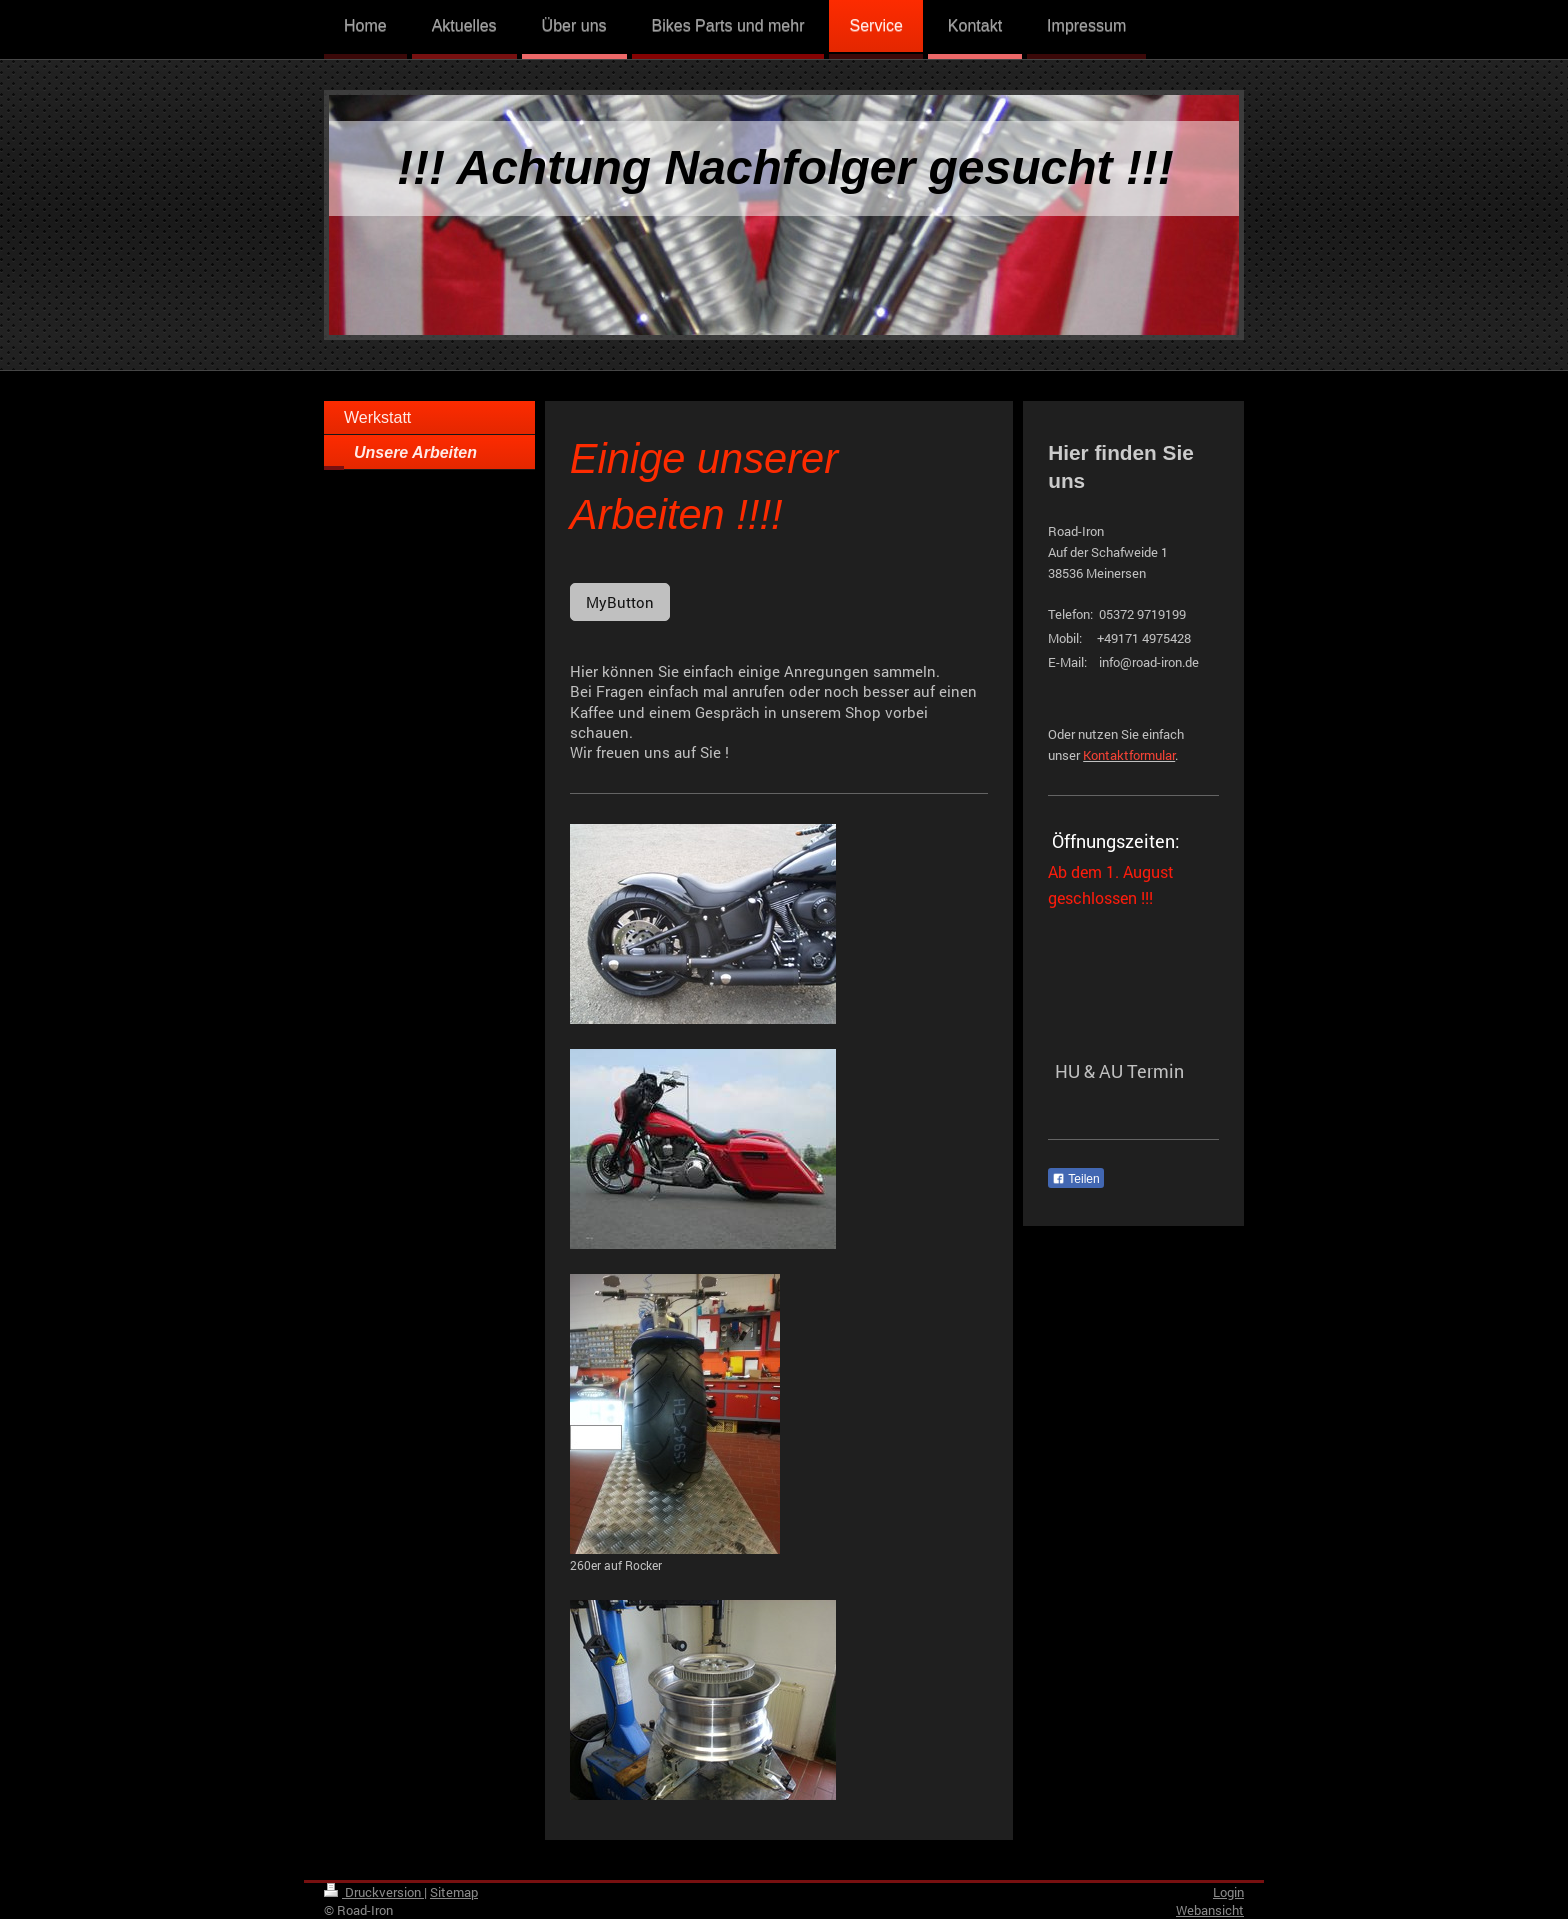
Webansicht (1210, 1910)
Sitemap (454, 1892)
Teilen (1075, 1179)
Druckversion (374, 1892)
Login (1228, 1892)
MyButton (620, 602)
